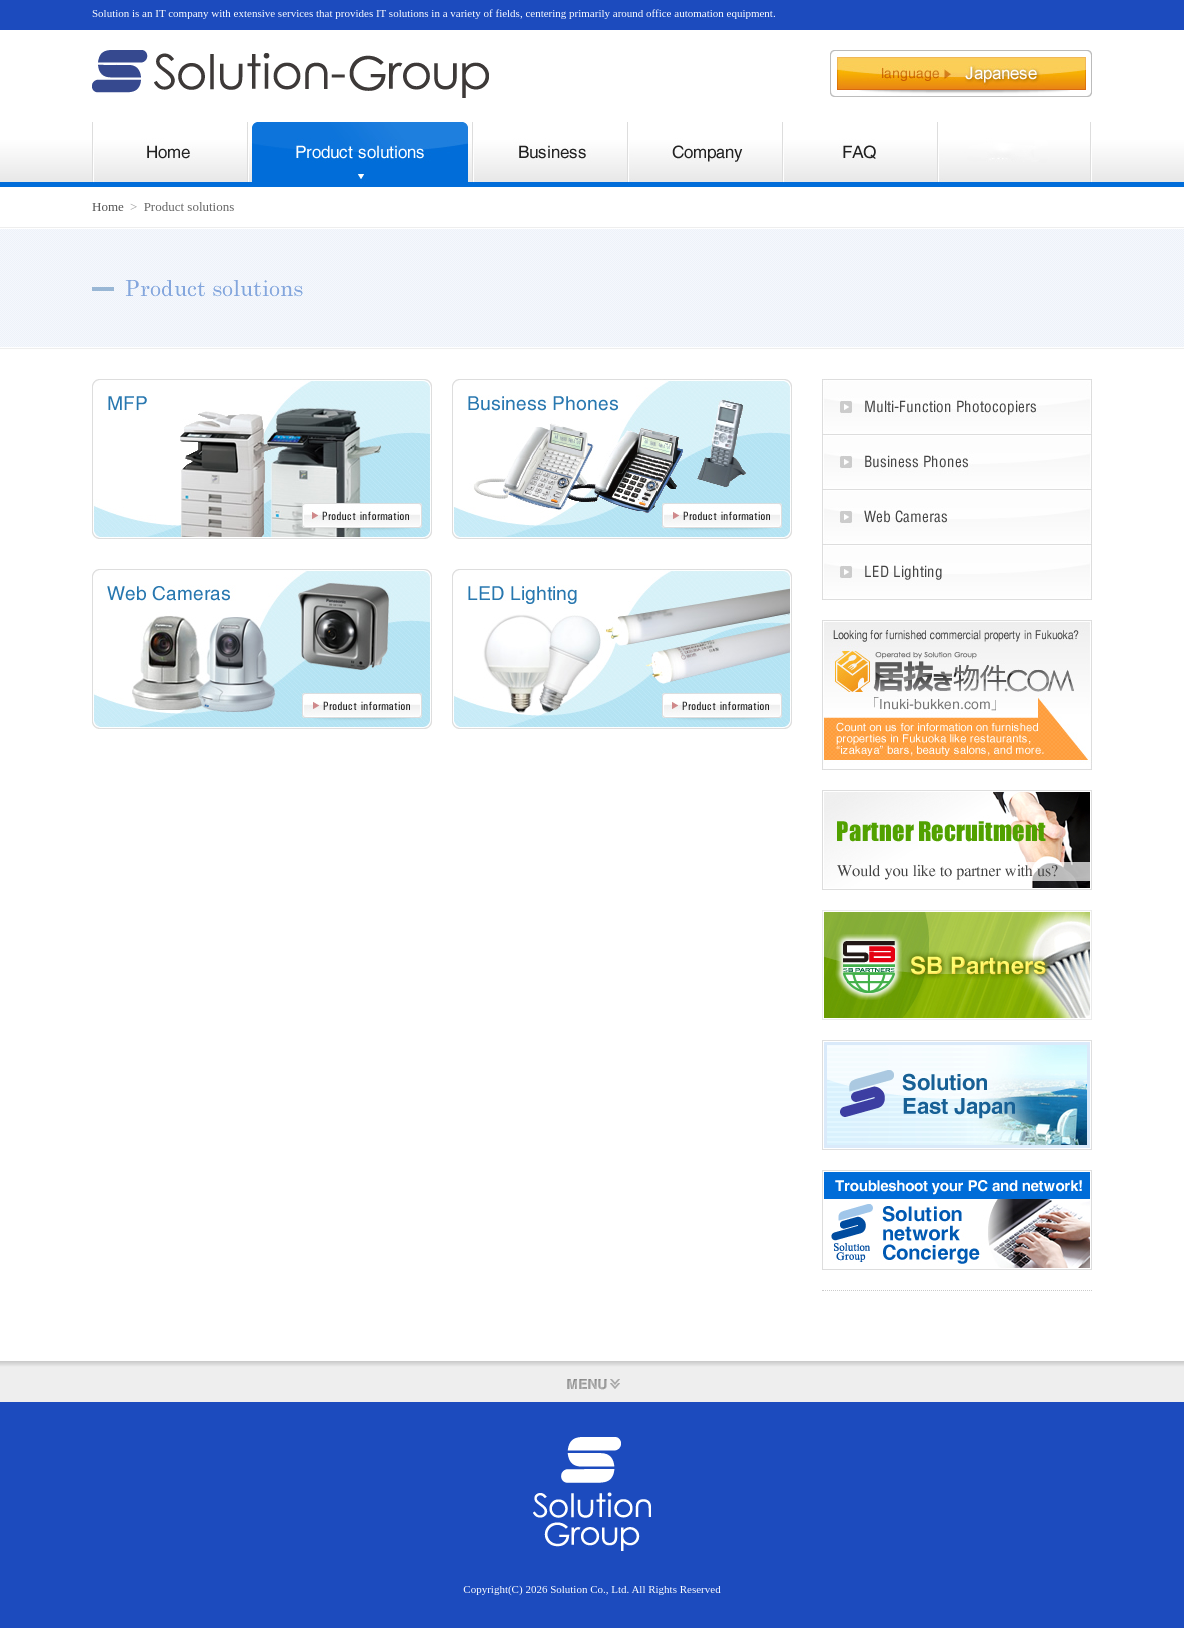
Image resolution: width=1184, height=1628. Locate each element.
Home (108, 206)
